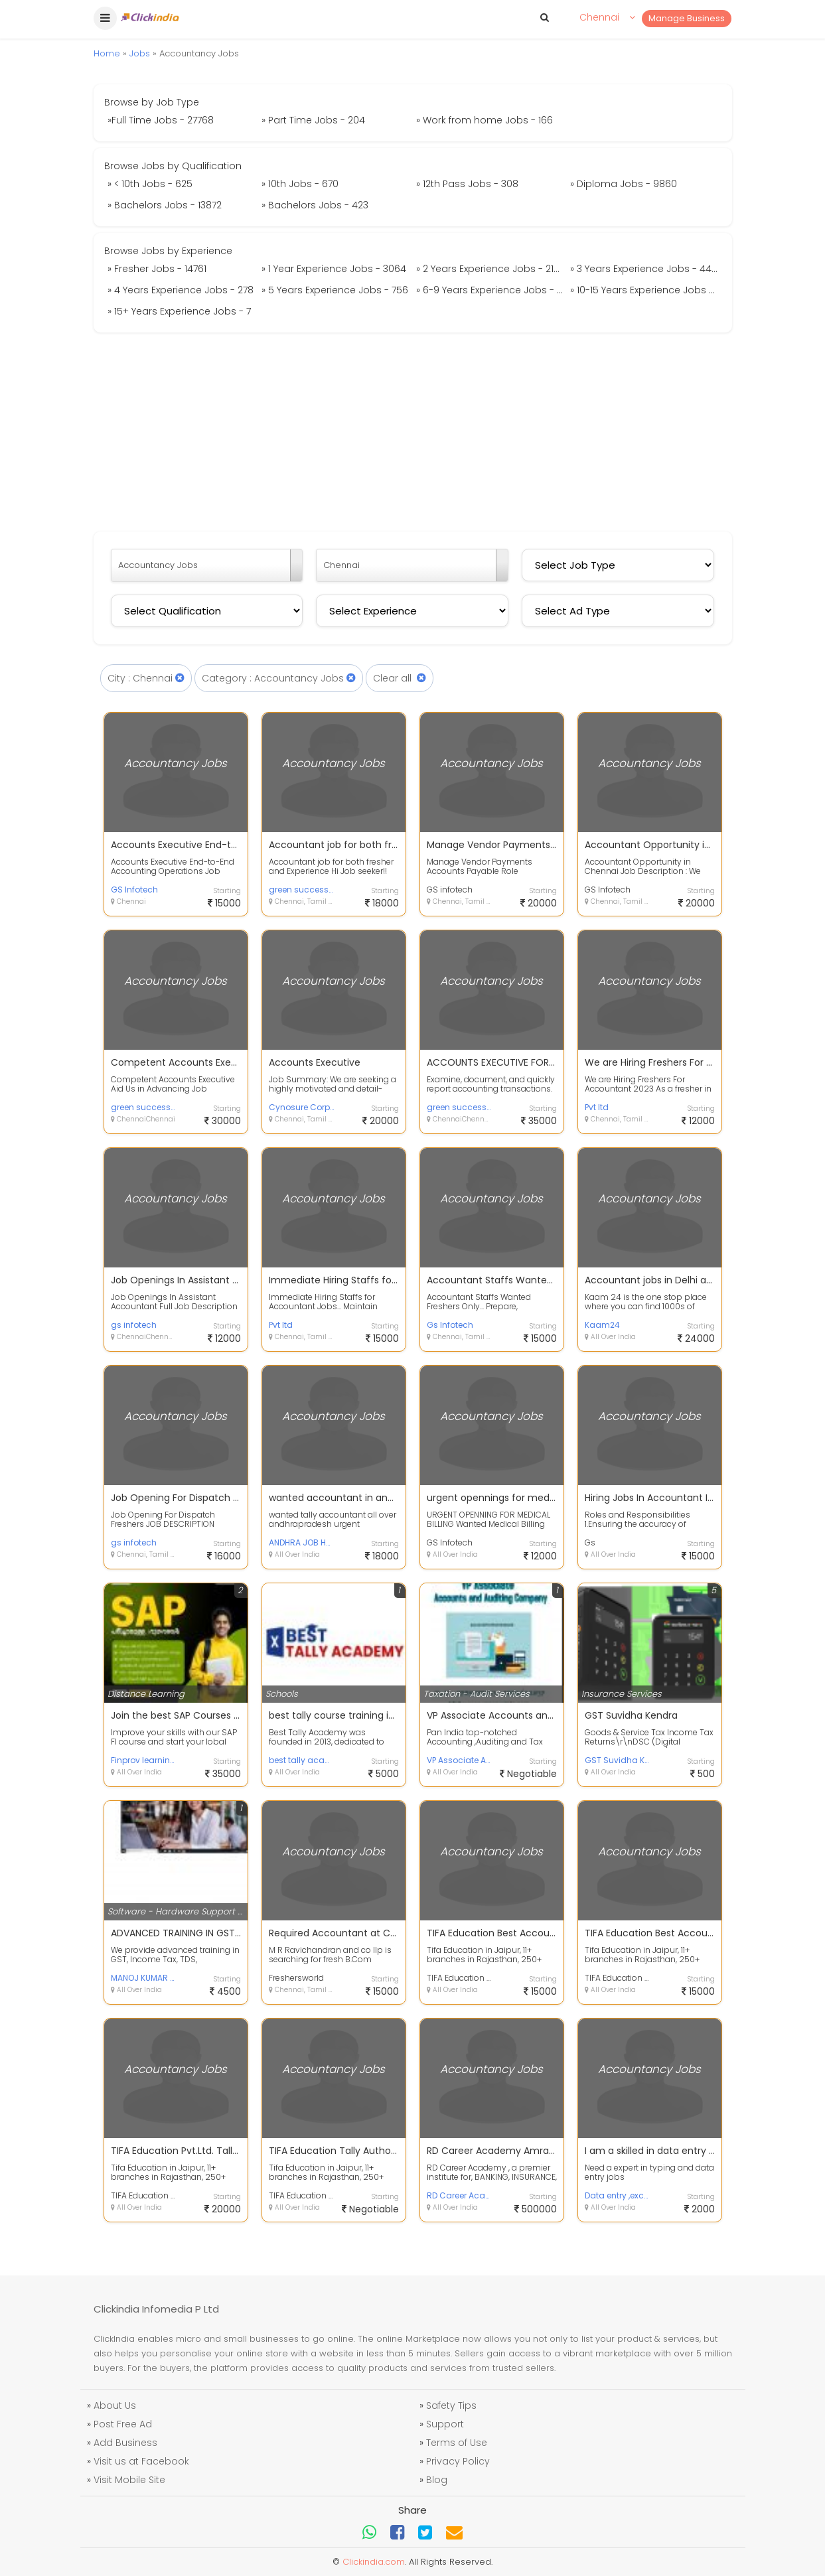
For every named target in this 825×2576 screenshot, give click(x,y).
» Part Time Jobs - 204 (313, 120)
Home (107, 53)
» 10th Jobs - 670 (300, 183)
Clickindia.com (373, 2561)
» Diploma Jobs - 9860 (623, 183)
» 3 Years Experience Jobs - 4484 (645, 268)
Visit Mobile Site (129, 2479)
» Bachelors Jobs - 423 (315, 205)
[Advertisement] (413, 432)
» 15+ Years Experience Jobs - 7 (179, 311)
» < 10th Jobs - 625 (150, 183)
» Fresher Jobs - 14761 (157, 268)
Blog (436, 2479)
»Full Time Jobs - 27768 (161, 120)
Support (445, 2424)
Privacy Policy (458, 2461)
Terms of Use (456, 2442)
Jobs (139, 53)
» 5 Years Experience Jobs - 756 (335, 290)
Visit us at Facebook (141, 2461)
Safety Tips (451, 2405)
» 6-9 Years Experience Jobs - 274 (491, 290)
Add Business (125, 2442)
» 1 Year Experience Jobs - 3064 (334, 268)
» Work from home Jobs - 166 (484, 120)
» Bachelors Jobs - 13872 (165, 205)
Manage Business (686, 18)
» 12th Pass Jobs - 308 (467, 183)
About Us (115, 2405)
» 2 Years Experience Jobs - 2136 (490, 268)
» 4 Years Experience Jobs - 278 (181, 290)
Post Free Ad (123, 2424)
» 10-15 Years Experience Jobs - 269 (645, 290)
